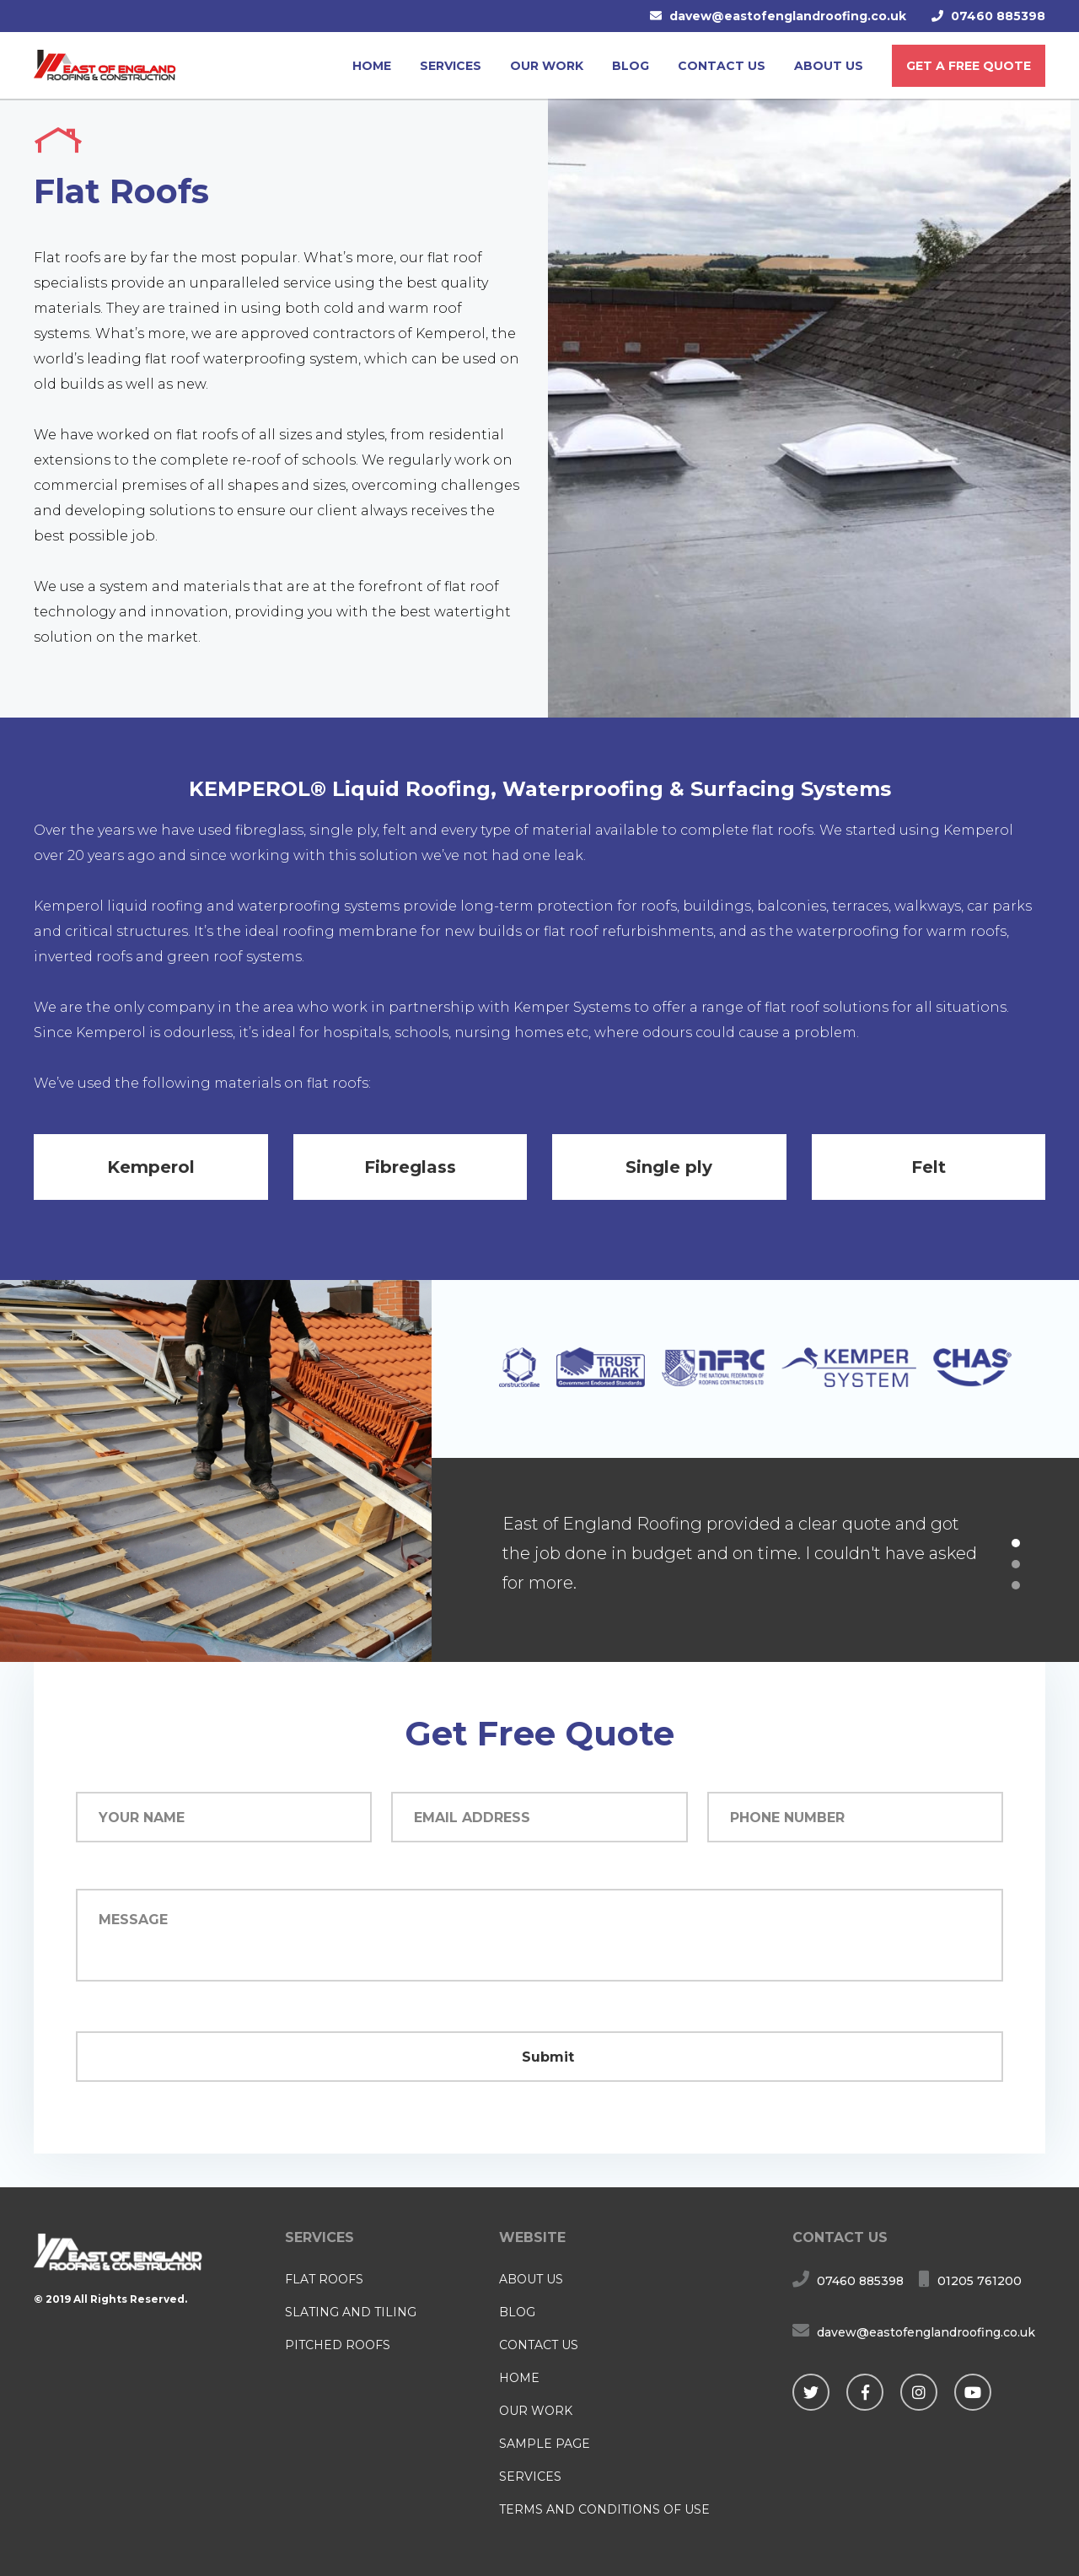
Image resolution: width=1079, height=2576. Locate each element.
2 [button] (1016, 1564)
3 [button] (1016, 1585)
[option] (755, 1559)
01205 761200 (979, 2280)
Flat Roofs (324, 2279)
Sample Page (544, 2443)
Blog (630, 65)
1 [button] (1016, 1543)
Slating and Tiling (350, 2312)
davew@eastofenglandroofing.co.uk (787, 16)
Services (450, 65)
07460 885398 (998, 16)
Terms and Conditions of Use (604, 2509)
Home (371, 65)
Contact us (721, 65)
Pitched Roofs (337, 2345)
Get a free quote (968, 65)
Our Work (546, 65)
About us (828, 65)
